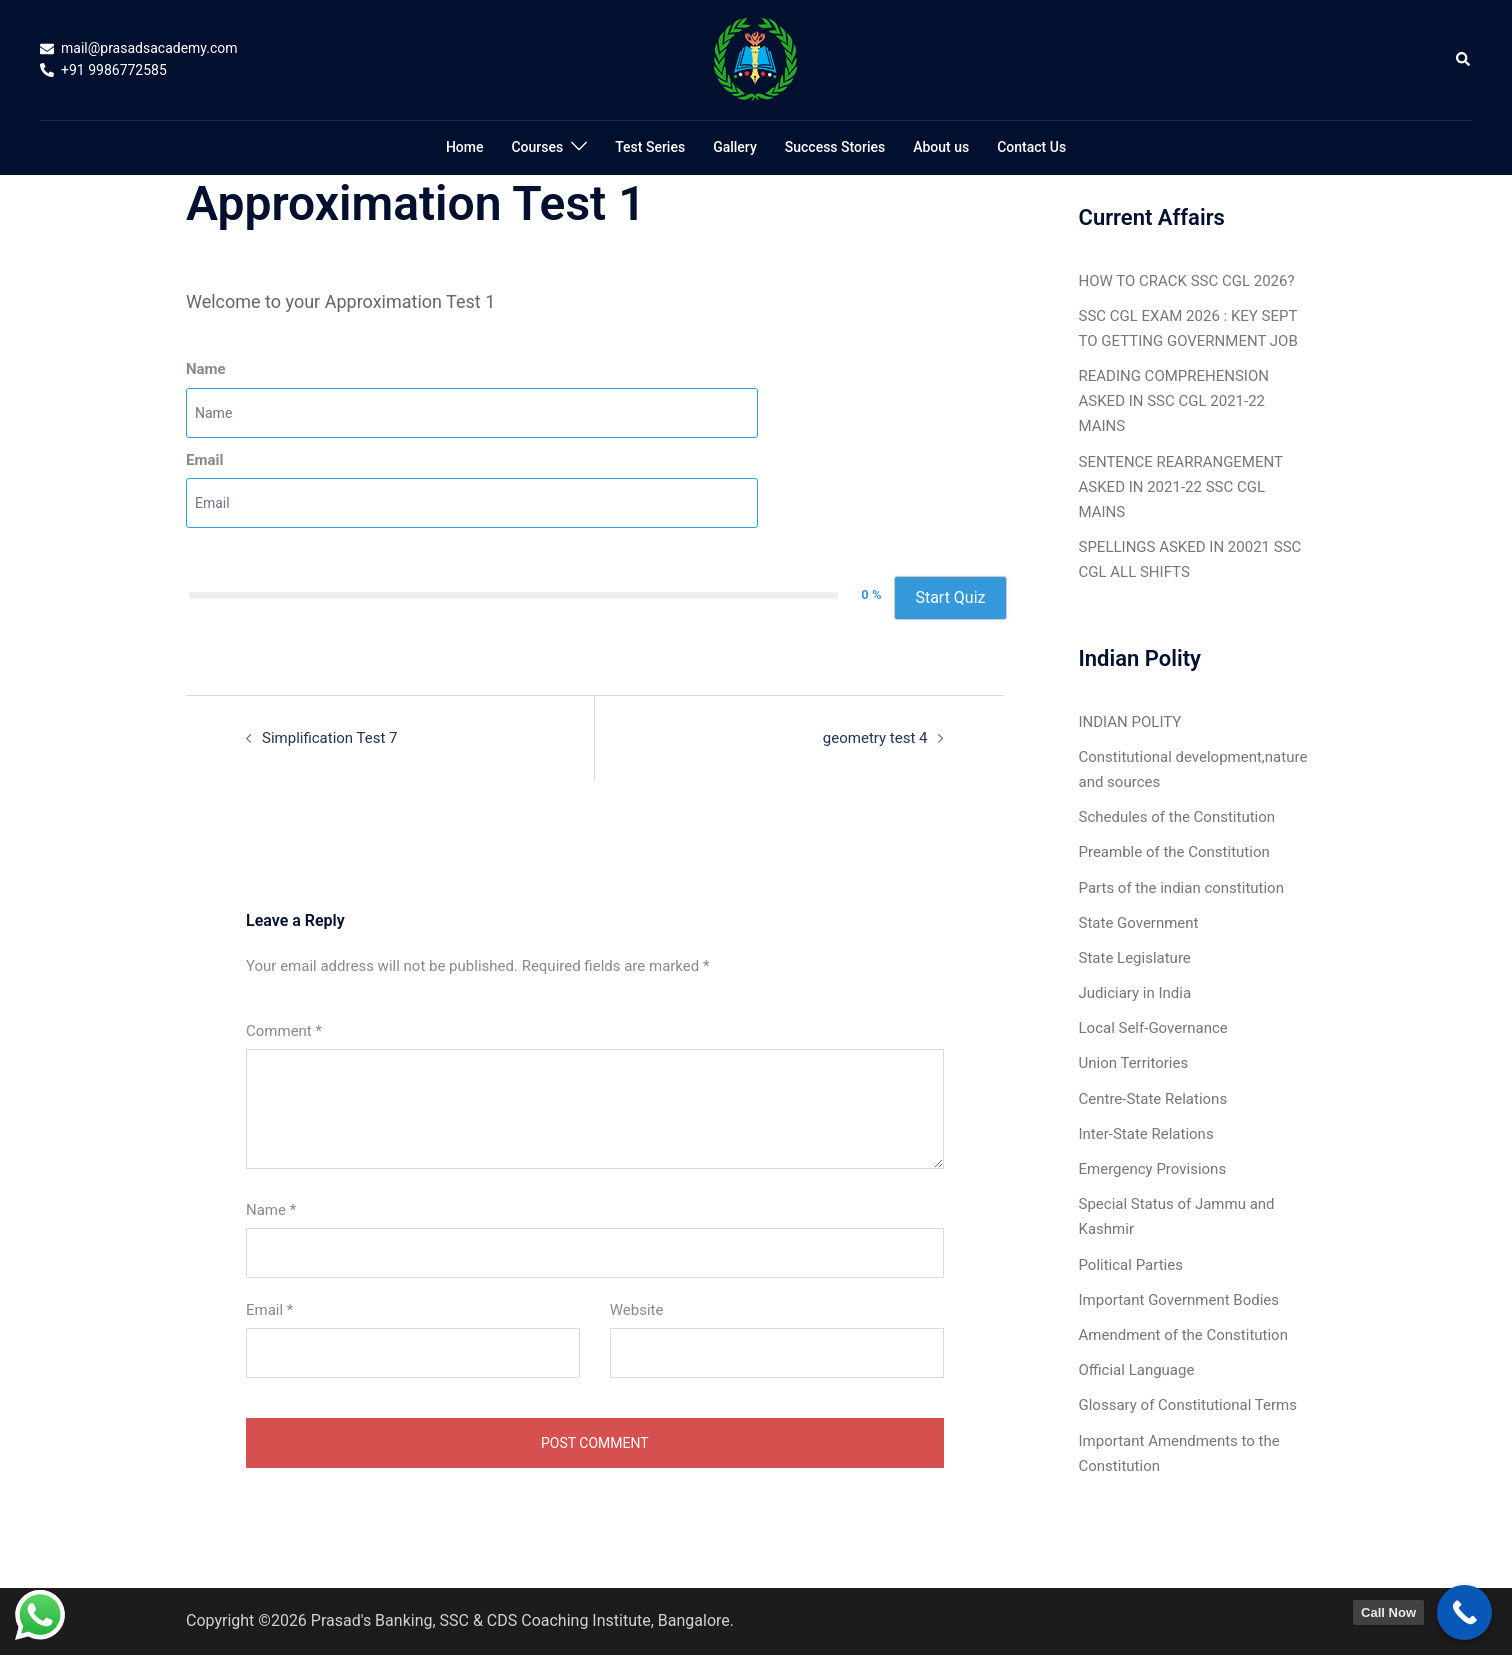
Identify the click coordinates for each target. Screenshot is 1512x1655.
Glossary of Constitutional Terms (1188, 1405)
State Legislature (1135, 958)
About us (941, 147)
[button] (1464, 60)
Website (637, 1310)
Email (204, 460)
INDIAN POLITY (1130, 722)
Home (465, 147)
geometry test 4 (875, 738)
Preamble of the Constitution (1174, 852)
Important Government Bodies (1179, 1300)
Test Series (650, 147)
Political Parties (1131, 1265)
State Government (1139, 923)
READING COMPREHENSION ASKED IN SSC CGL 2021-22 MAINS (1174, 401)
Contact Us (1031, 147)
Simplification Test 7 (330, 738)
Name (206, 369)
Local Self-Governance (1153, 1028)
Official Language (1137, 1370)
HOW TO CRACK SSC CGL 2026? (1187, 281)
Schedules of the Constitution (1177, 817)
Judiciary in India (1135, 993)
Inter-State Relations (1146, 1134)
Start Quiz (950, 597)
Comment (284, 1031)
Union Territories (1134, 1063)
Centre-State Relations (1153, 1099)
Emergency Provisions (1153, 1169)
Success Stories (835, 147)
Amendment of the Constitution (1183, 1335)
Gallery (735, 147)
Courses (537, 147)
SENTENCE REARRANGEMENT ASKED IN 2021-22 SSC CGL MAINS (1181, 487)
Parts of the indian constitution (1181, 888)
